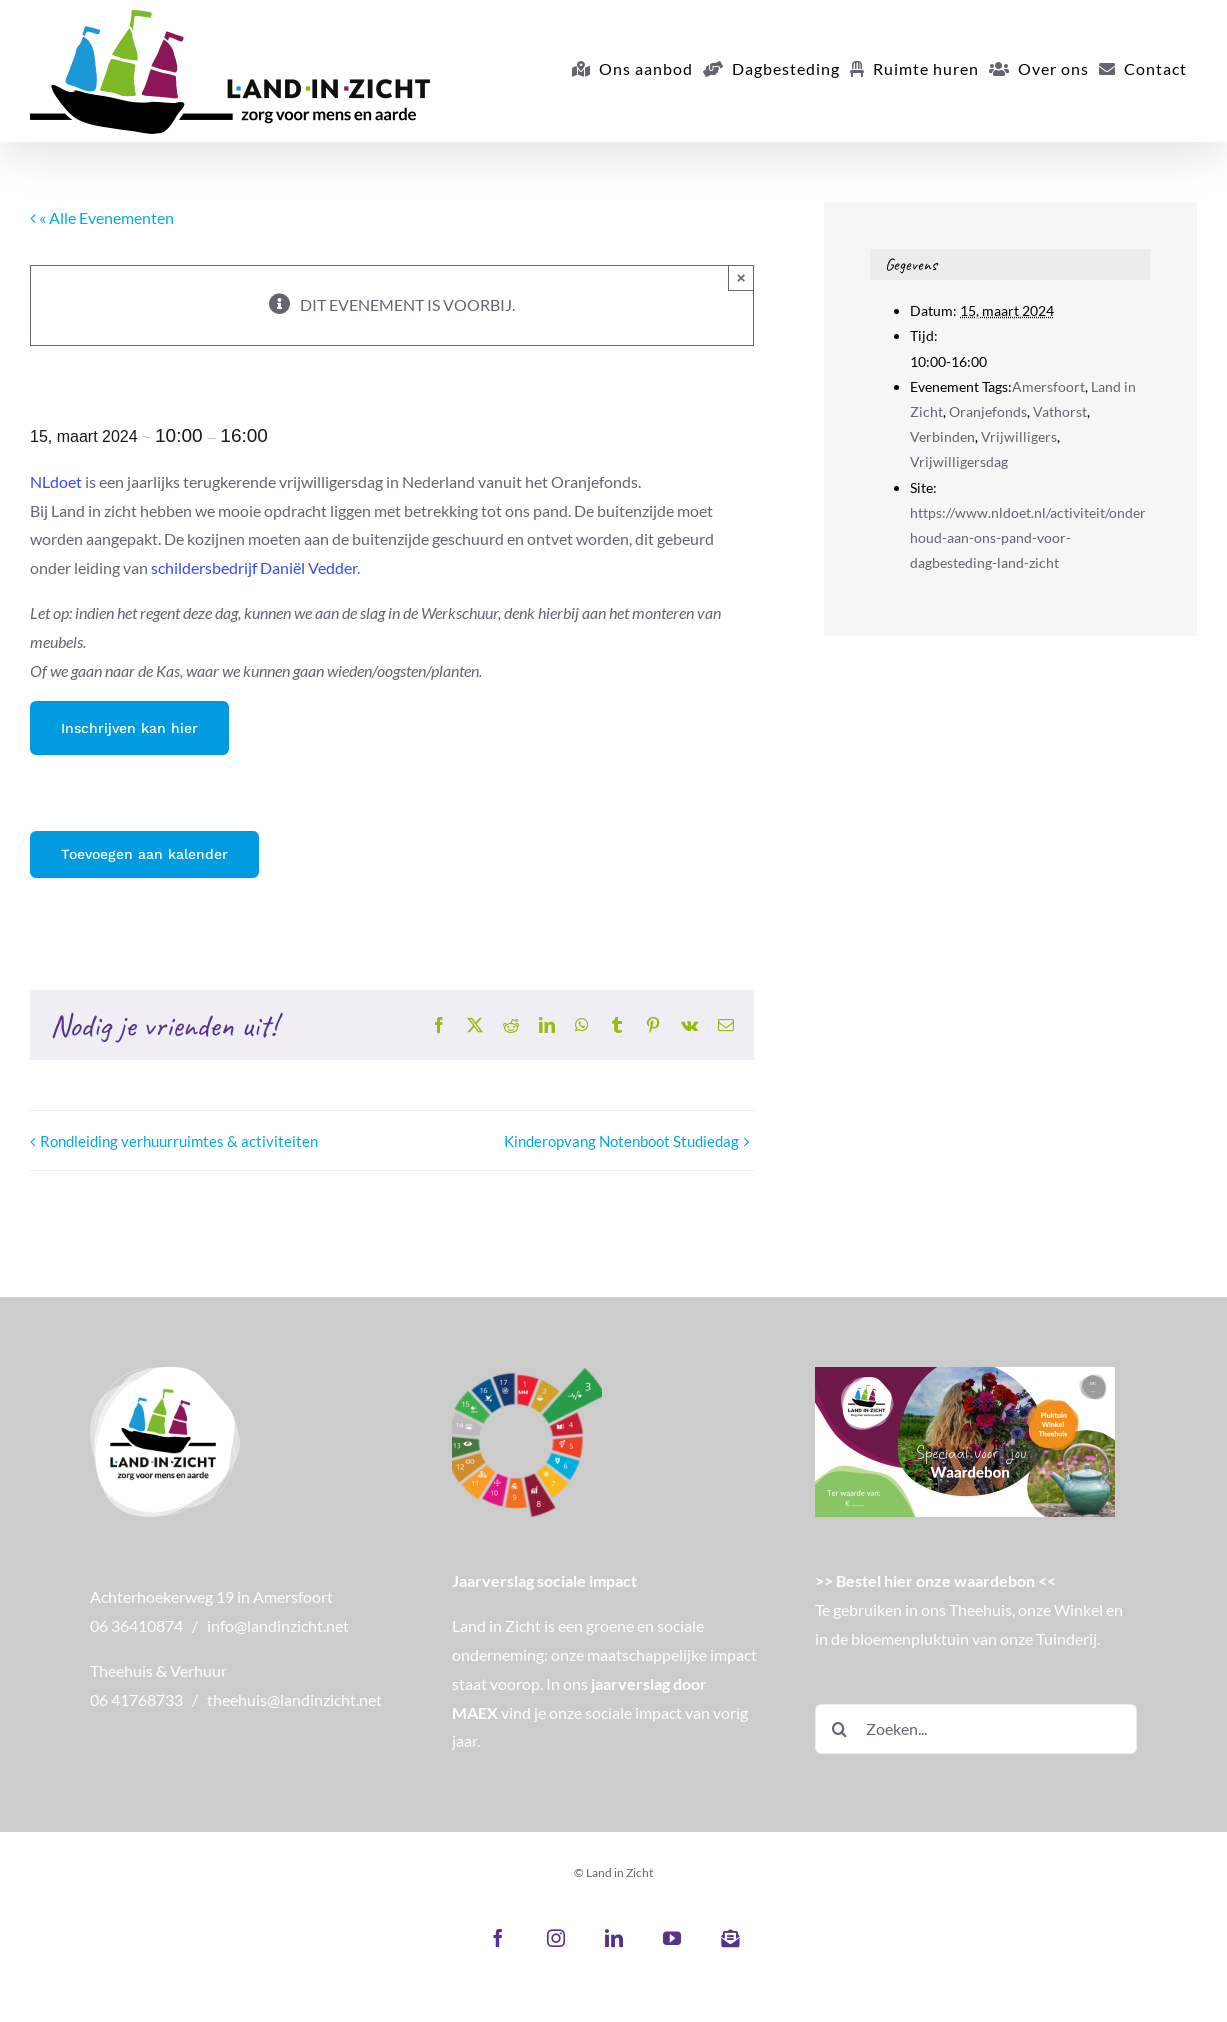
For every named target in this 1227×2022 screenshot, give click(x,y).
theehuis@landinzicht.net (294, 1699)
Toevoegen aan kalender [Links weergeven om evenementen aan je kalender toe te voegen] (144, 854)
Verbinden (942, 436)
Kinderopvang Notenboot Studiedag (621, 1141)
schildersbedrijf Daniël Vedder (254, 567)
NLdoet (56, 481)
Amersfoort (1048, 386)
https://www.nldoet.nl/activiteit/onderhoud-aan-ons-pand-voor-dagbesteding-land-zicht (1028, 537)
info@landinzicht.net (278, 1625)
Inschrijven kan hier (129, 728)
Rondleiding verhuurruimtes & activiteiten (179, 1141)
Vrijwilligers (1019, 436)
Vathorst (1060, 411)
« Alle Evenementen (105, 217)
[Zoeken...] (976, 1729)
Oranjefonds (988, 411)
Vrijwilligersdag (959, 461)
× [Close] (741, 277)
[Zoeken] (840, 1729)
